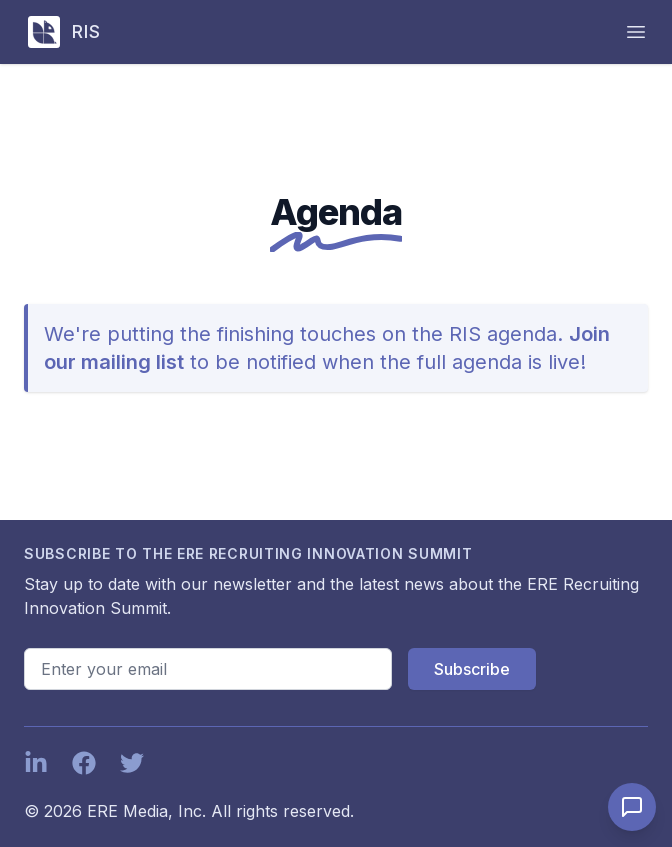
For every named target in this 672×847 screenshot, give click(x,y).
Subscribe (472, 669)
